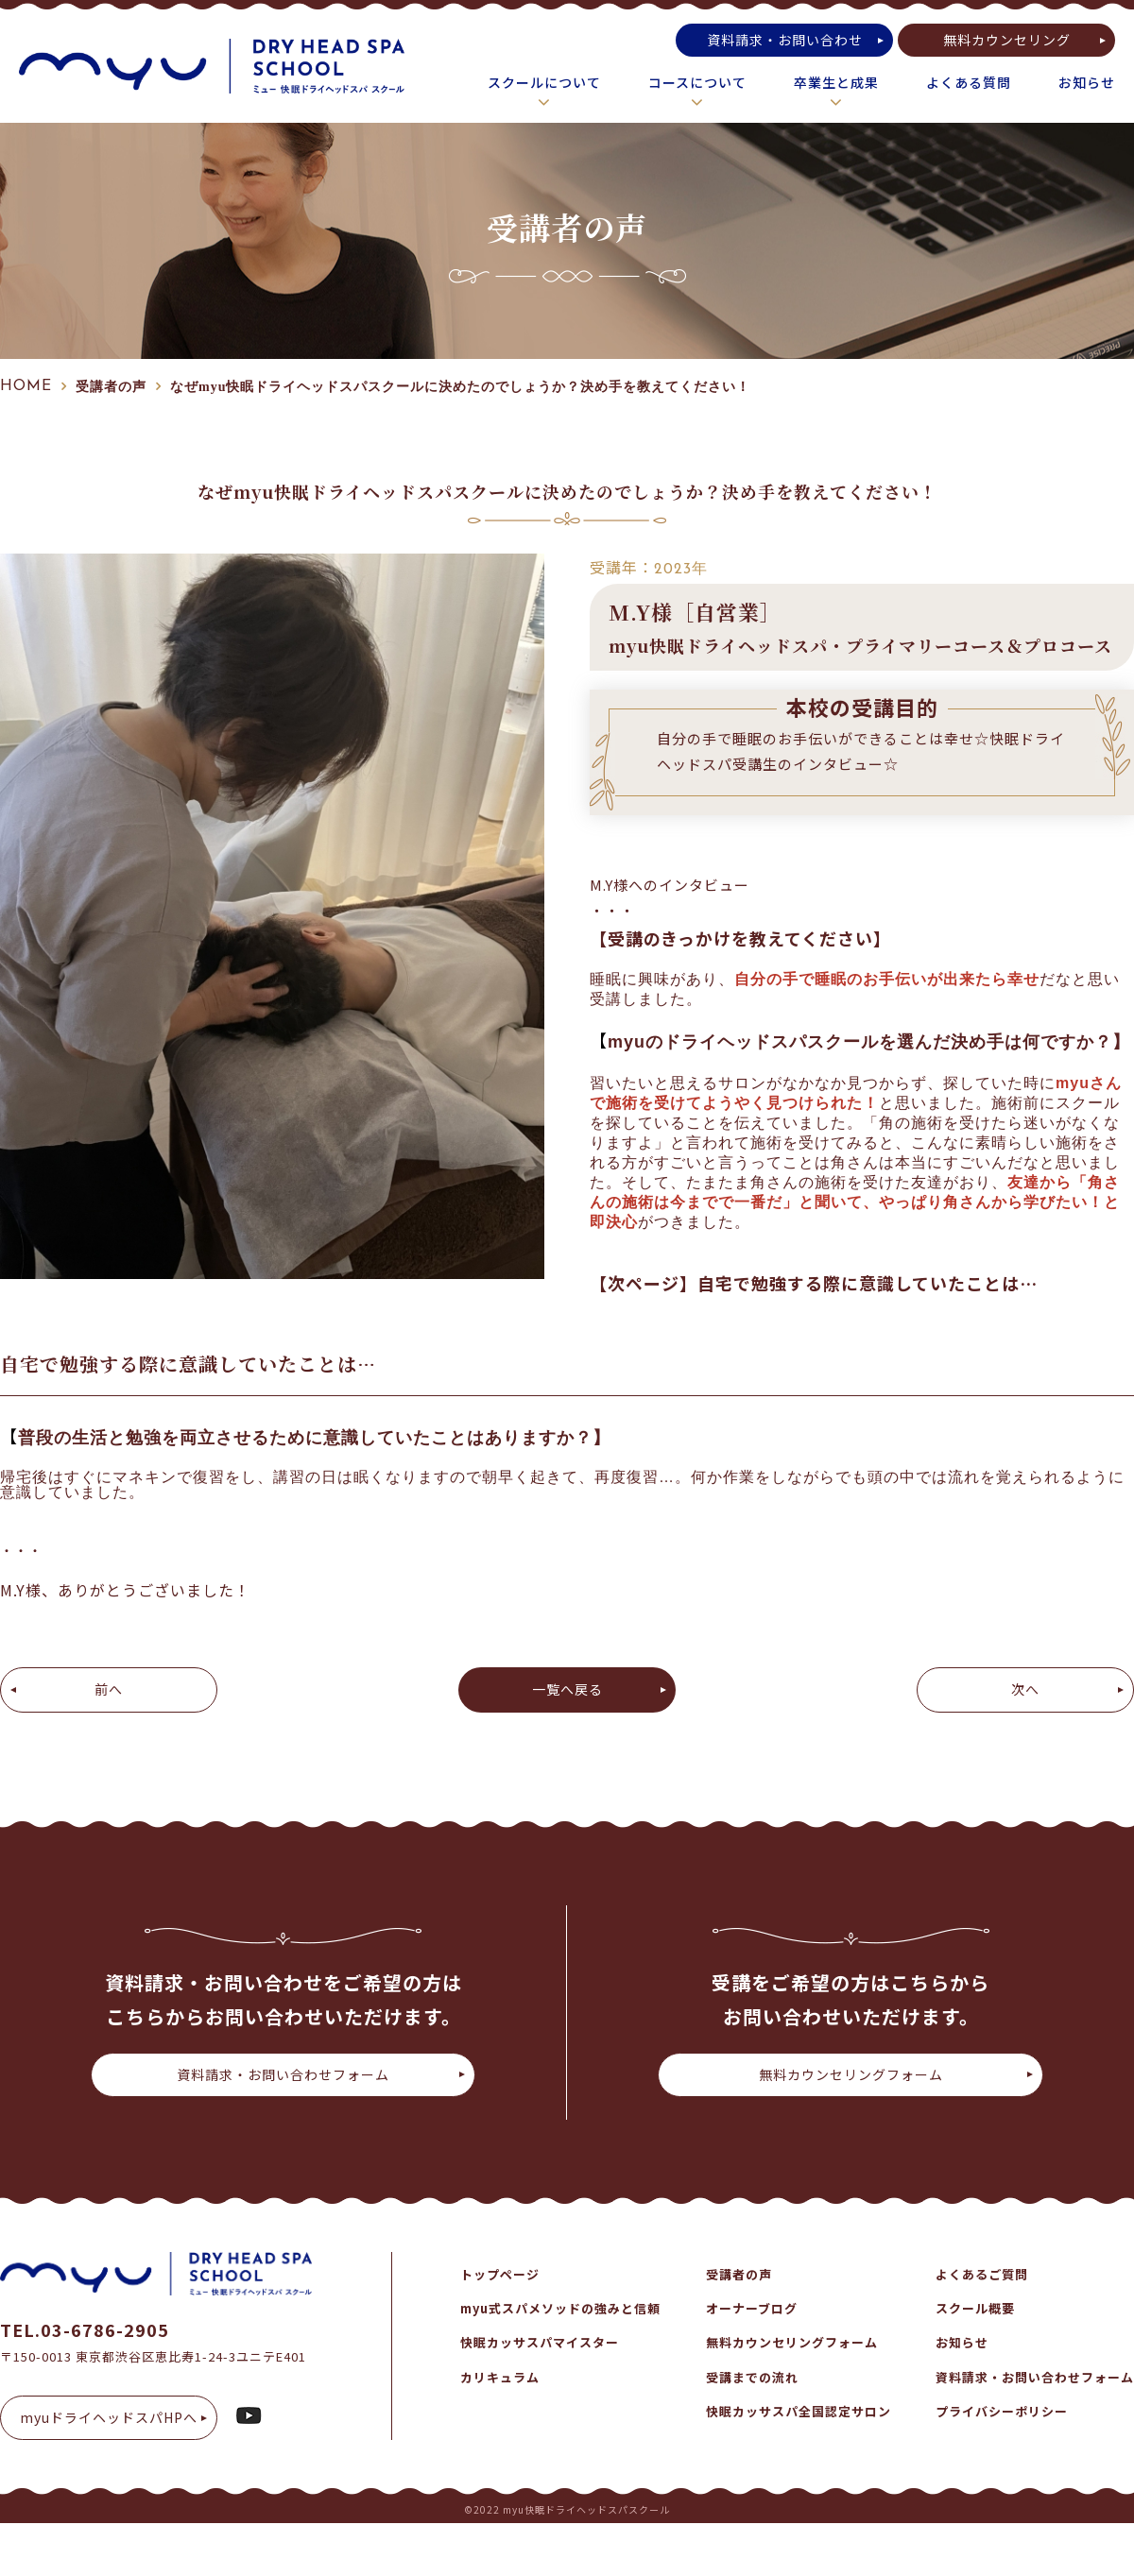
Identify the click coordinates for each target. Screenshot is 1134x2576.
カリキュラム (500, 2377)
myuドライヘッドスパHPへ (109, 2417)
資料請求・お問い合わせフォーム (283, 2074)
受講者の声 (739, 2274)
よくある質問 (968, 82)
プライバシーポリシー (1002, 2411)
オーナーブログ (752, 2308)
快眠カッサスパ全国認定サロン (798, 2411)
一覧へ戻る (567, 1689)
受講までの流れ (752, 2377)
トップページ (500, 2274)
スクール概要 (975, 2308)
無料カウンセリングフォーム (851, 2074)
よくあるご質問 (982, 2274)
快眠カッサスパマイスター (539, 2342)
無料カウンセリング (1007, 39)
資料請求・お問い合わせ (785, 39)
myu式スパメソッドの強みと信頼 (560, 2308)
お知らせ (1086, 82)
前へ (108, 1689)
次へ (1025, 1689)
